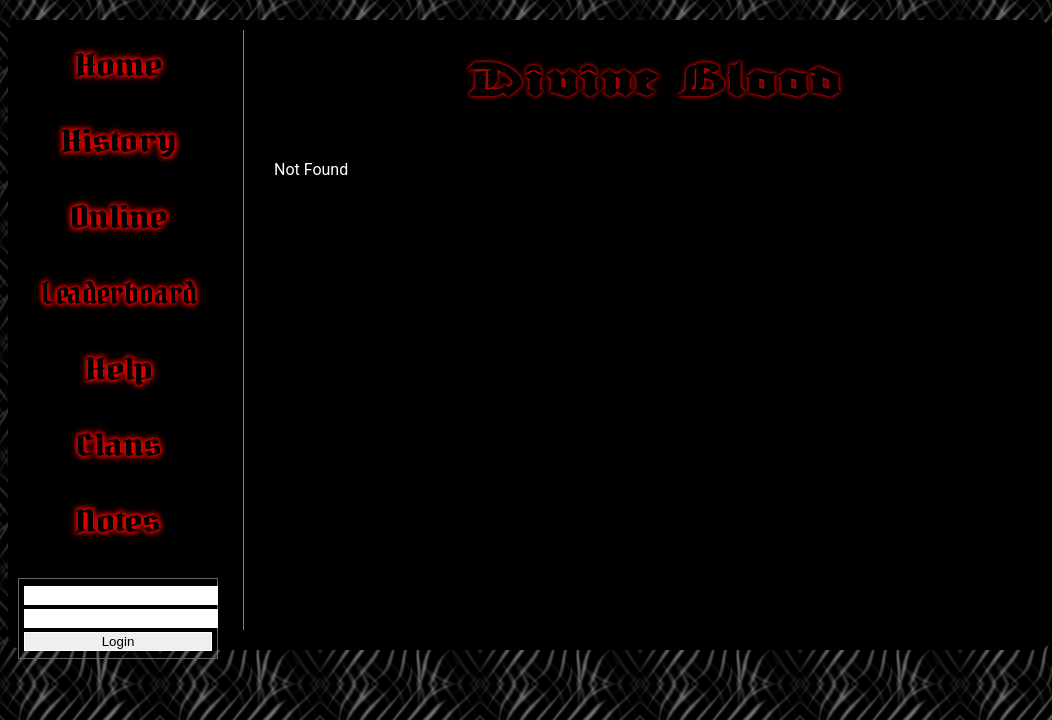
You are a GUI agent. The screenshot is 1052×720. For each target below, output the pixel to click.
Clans (118, 445)
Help (118, 369)
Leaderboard (117, 293)
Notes (118, 521)
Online (118, 217)
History (118, 141)
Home (118, 65)
